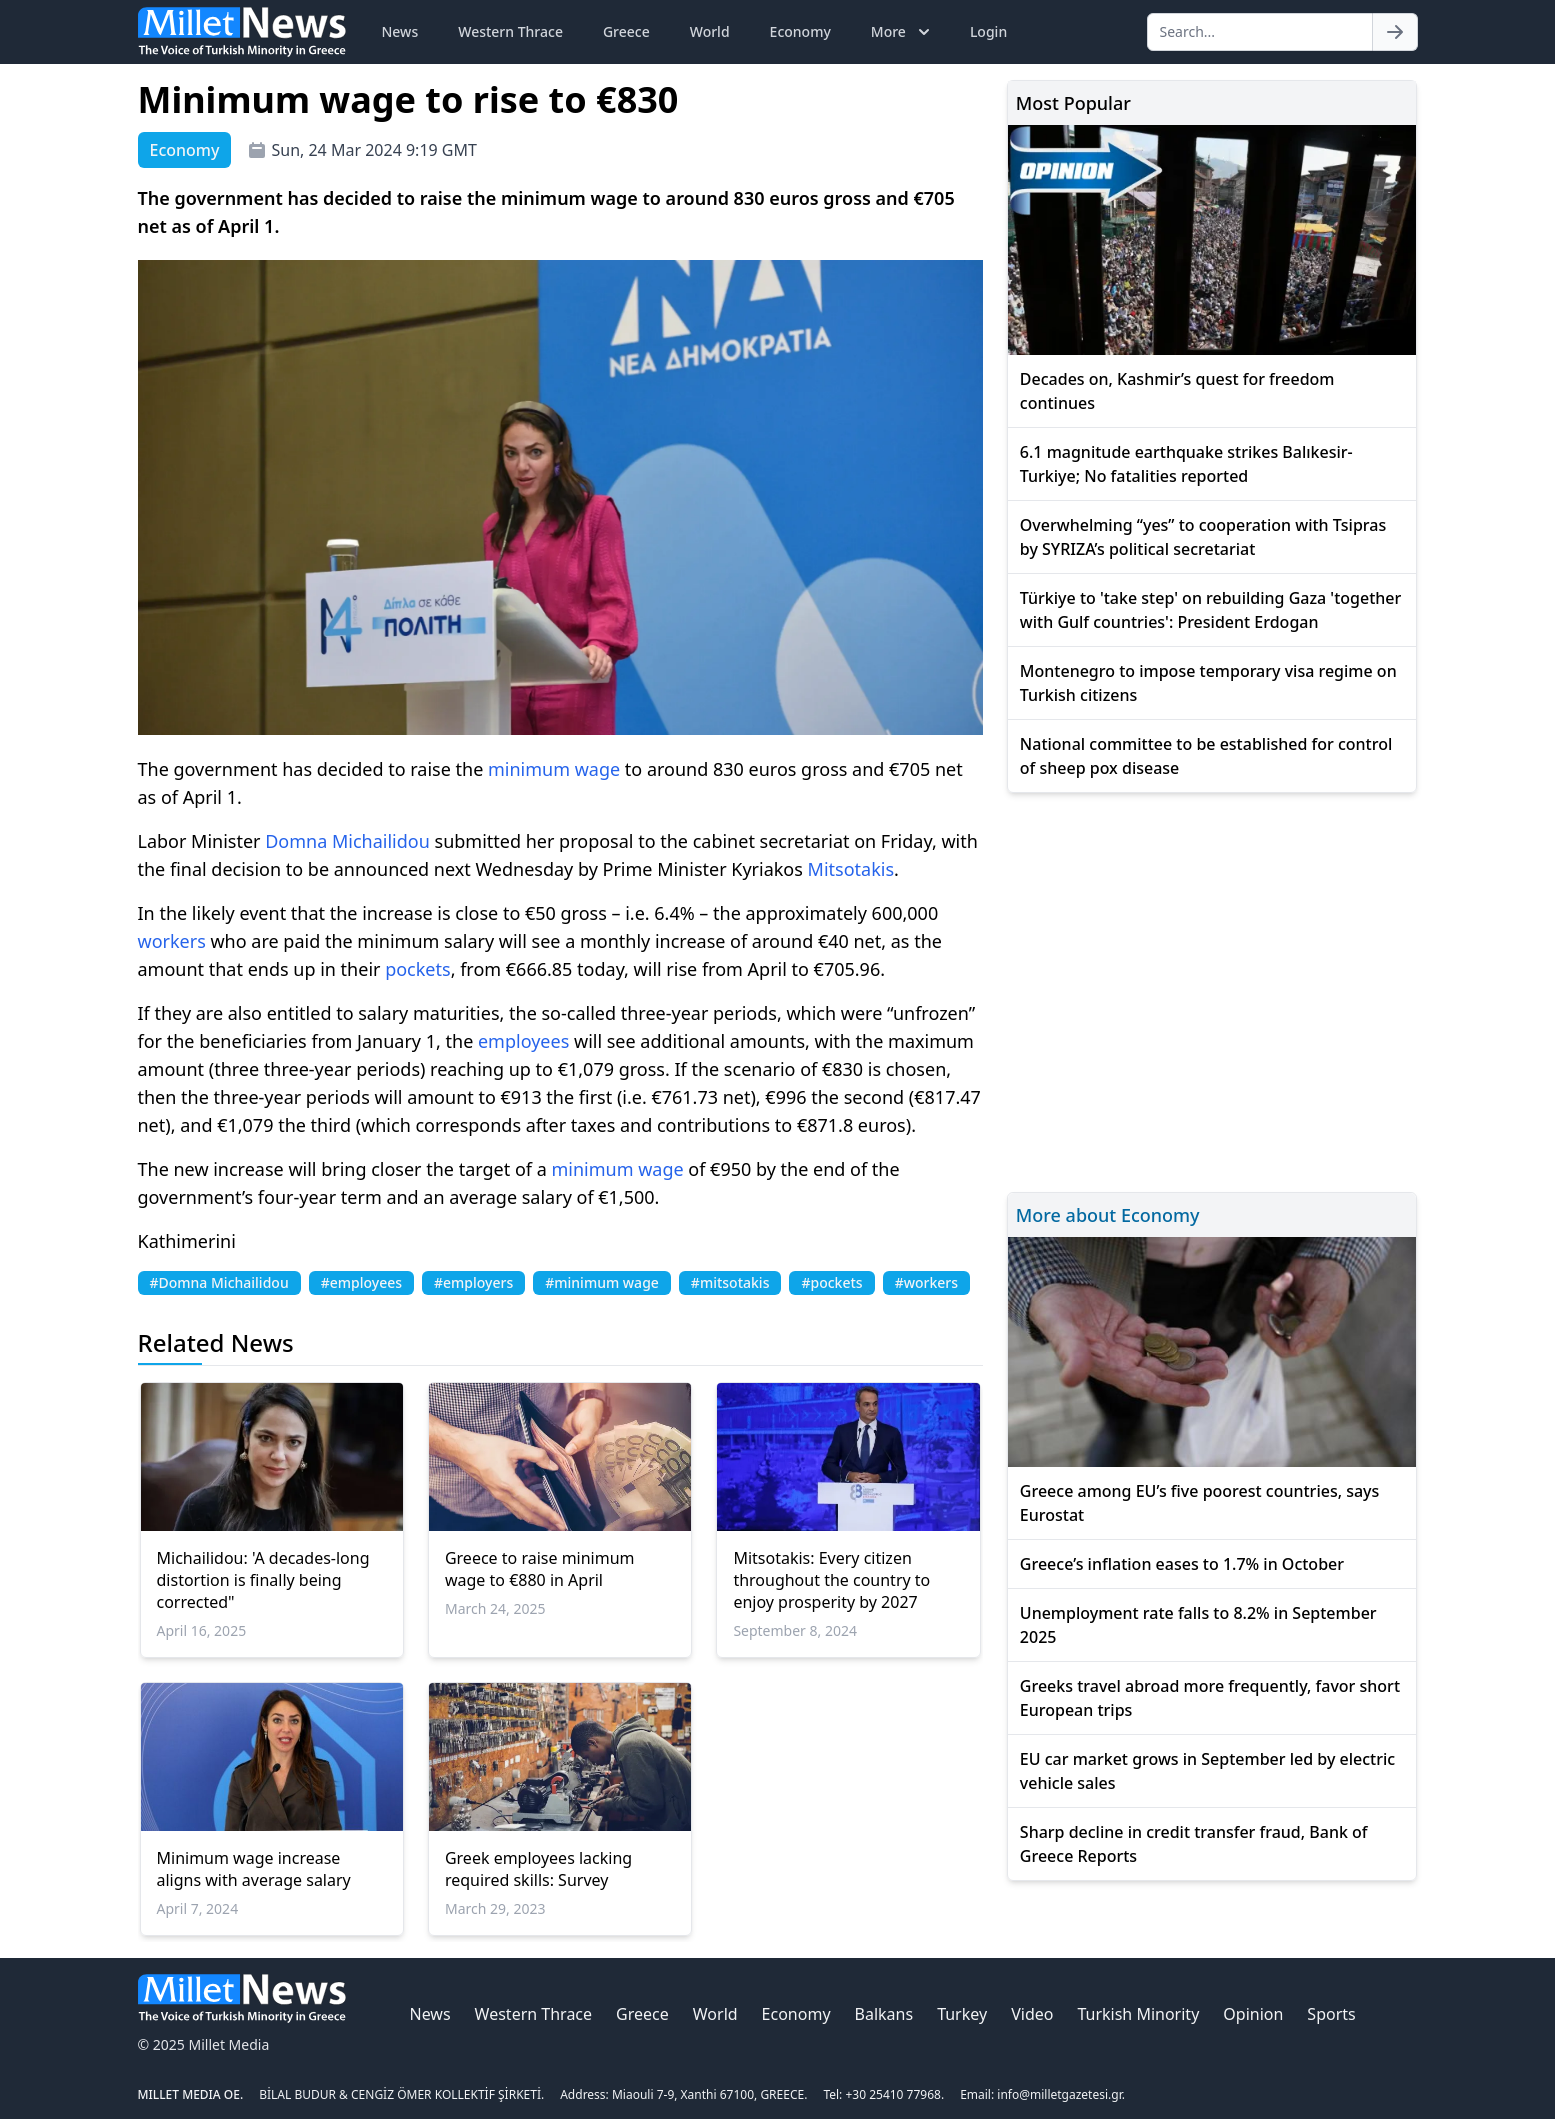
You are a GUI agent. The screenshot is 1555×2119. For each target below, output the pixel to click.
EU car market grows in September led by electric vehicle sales (1207, 1771)
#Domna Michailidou (219, 1282)
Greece (626, 31)
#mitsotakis (730, 1282)
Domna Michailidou (347, 841)
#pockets (831, 1282)
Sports (1331, 2014)
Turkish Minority (1138, 2014)
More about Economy (1108, 1215)
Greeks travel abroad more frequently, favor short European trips (1210, 1698)
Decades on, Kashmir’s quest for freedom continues (1177, 391)
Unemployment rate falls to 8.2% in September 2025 (1198, 1625)
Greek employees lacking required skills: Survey (538, 1869)
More (902, 32)
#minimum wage (602, 1282)
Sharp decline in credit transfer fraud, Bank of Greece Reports (1194, 1844)
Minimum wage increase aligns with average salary (254, 1869)
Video (1032, 2014)
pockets (417, 969)
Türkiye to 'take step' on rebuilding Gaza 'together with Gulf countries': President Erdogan (1210, 610)
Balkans (884, 2014)
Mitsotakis (851, 869)
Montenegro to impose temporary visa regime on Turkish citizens (1208, 683)
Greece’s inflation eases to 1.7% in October (1182, 1564)
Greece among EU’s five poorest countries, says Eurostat (1200, 1503)
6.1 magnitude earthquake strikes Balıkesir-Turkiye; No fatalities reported (1186, 464)
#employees (361, 1282)
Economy (800, 31)
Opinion (1253, 2014)
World (710, 31)
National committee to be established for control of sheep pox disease (1206, 756)
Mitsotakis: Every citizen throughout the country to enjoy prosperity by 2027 (831, 1580)
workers (172, 941)
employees (523, 1041)
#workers (926, 1282)
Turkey (962, 2014)
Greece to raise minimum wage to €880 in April (540, 1569)
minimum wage (554, 769)
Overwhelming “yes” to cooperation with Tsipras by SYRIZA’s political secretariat (1203, 537)
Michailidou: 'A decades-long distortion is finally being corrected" (263, 1580)
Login (988, 31)
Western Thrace (510, 31)
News (400, 31)
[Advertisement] (1212, 989)
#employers (473, 1282)
